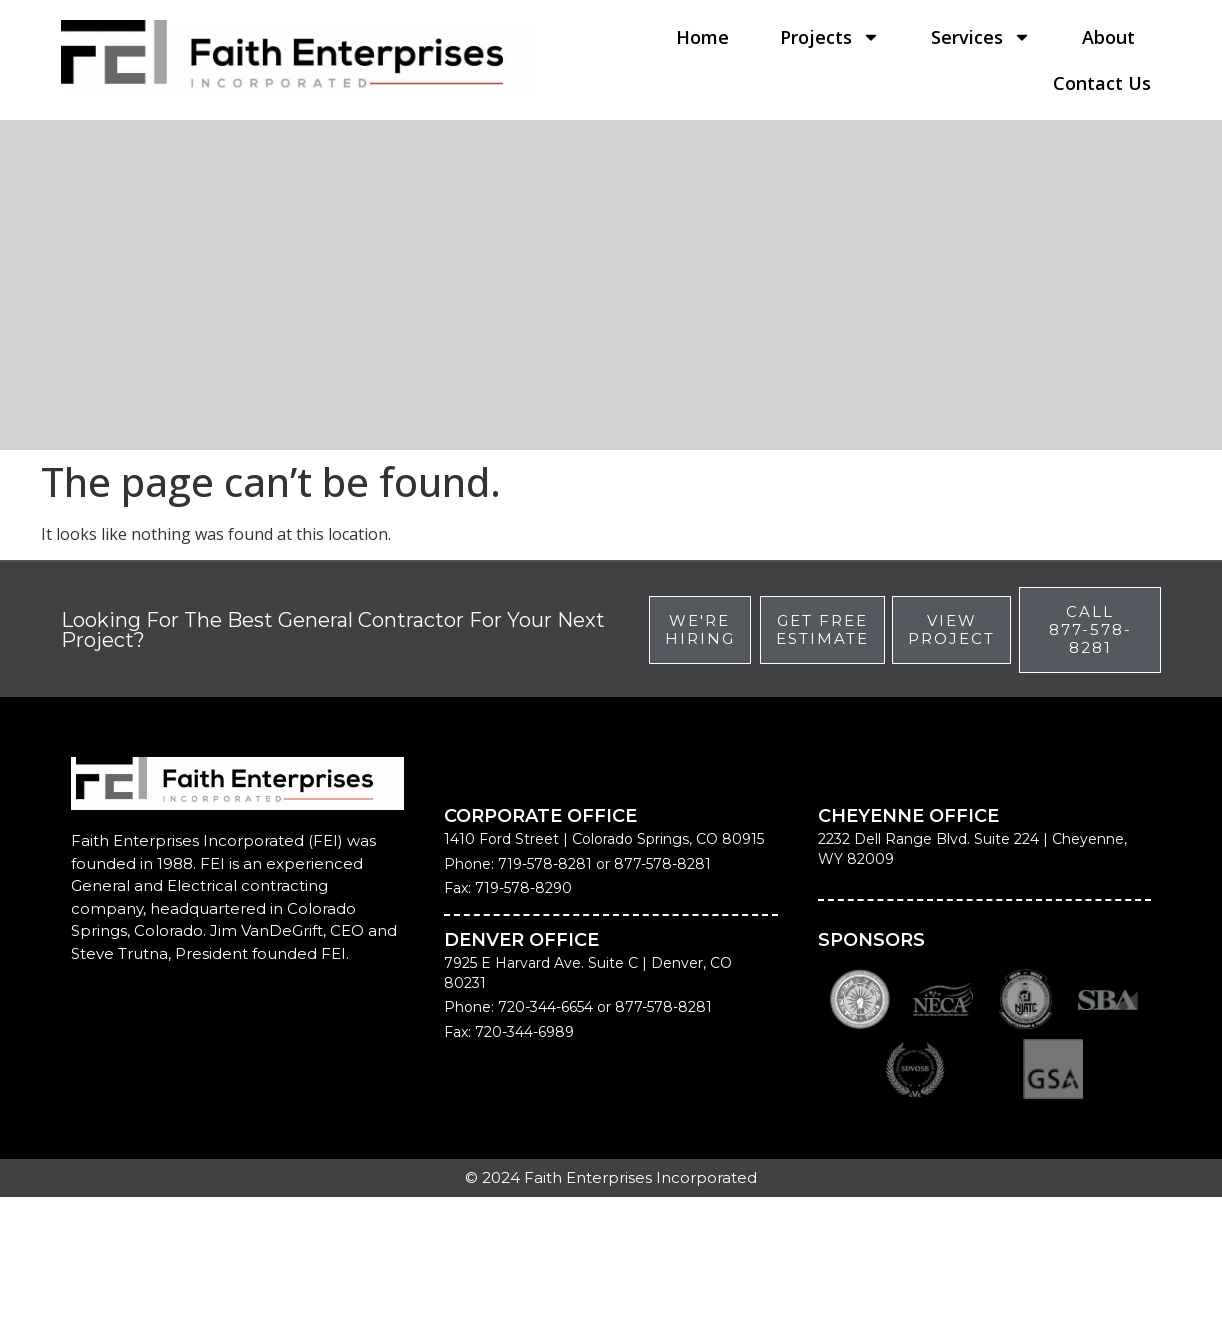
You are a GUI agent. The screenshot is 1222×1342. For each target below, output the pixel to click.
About (1108, 37)
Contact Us (1102, 83)
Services (981, 37)
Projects (830, 37)
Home (702, 37)
